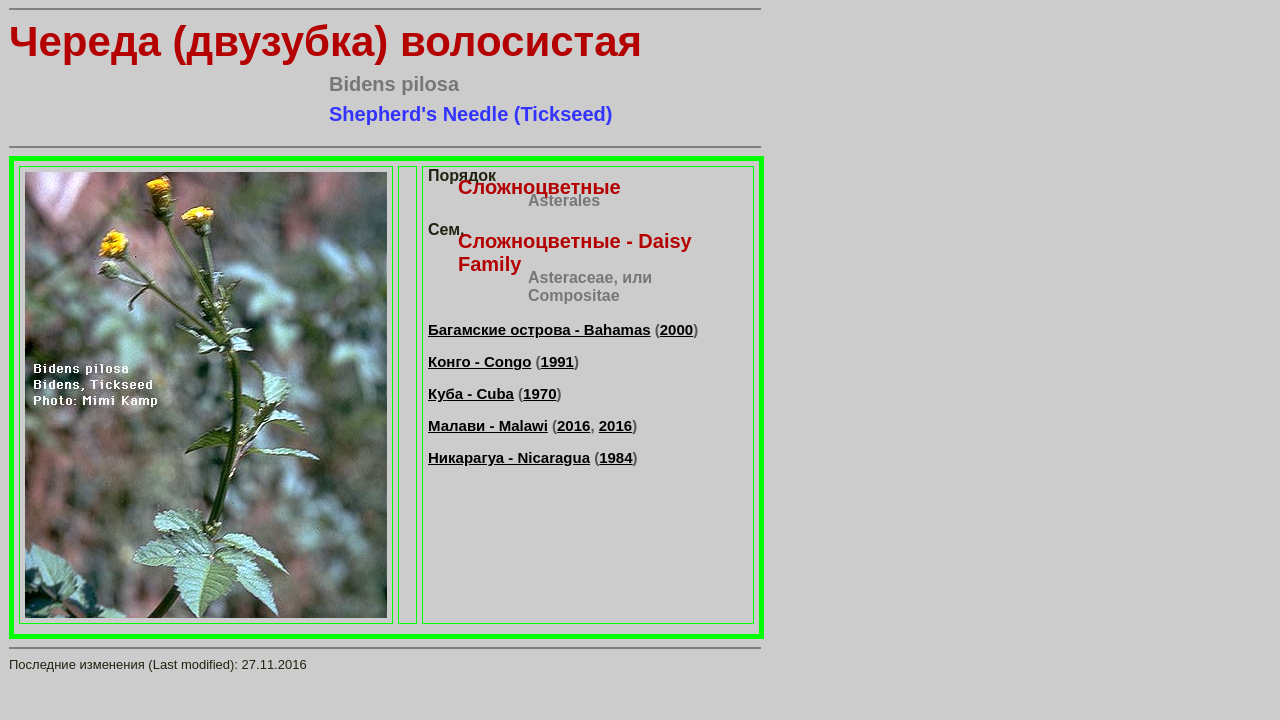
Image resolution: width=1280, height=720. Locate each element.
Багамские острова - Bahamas (539, 329)
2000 (676, 329)
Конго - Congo (479, 361)
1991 (557, 361)
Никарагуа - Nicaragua (509, 457)
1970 (539, 393)
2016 (573, 425)
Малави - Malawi (488, 425)
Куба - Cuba (471, 393)
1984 (615, 457)
